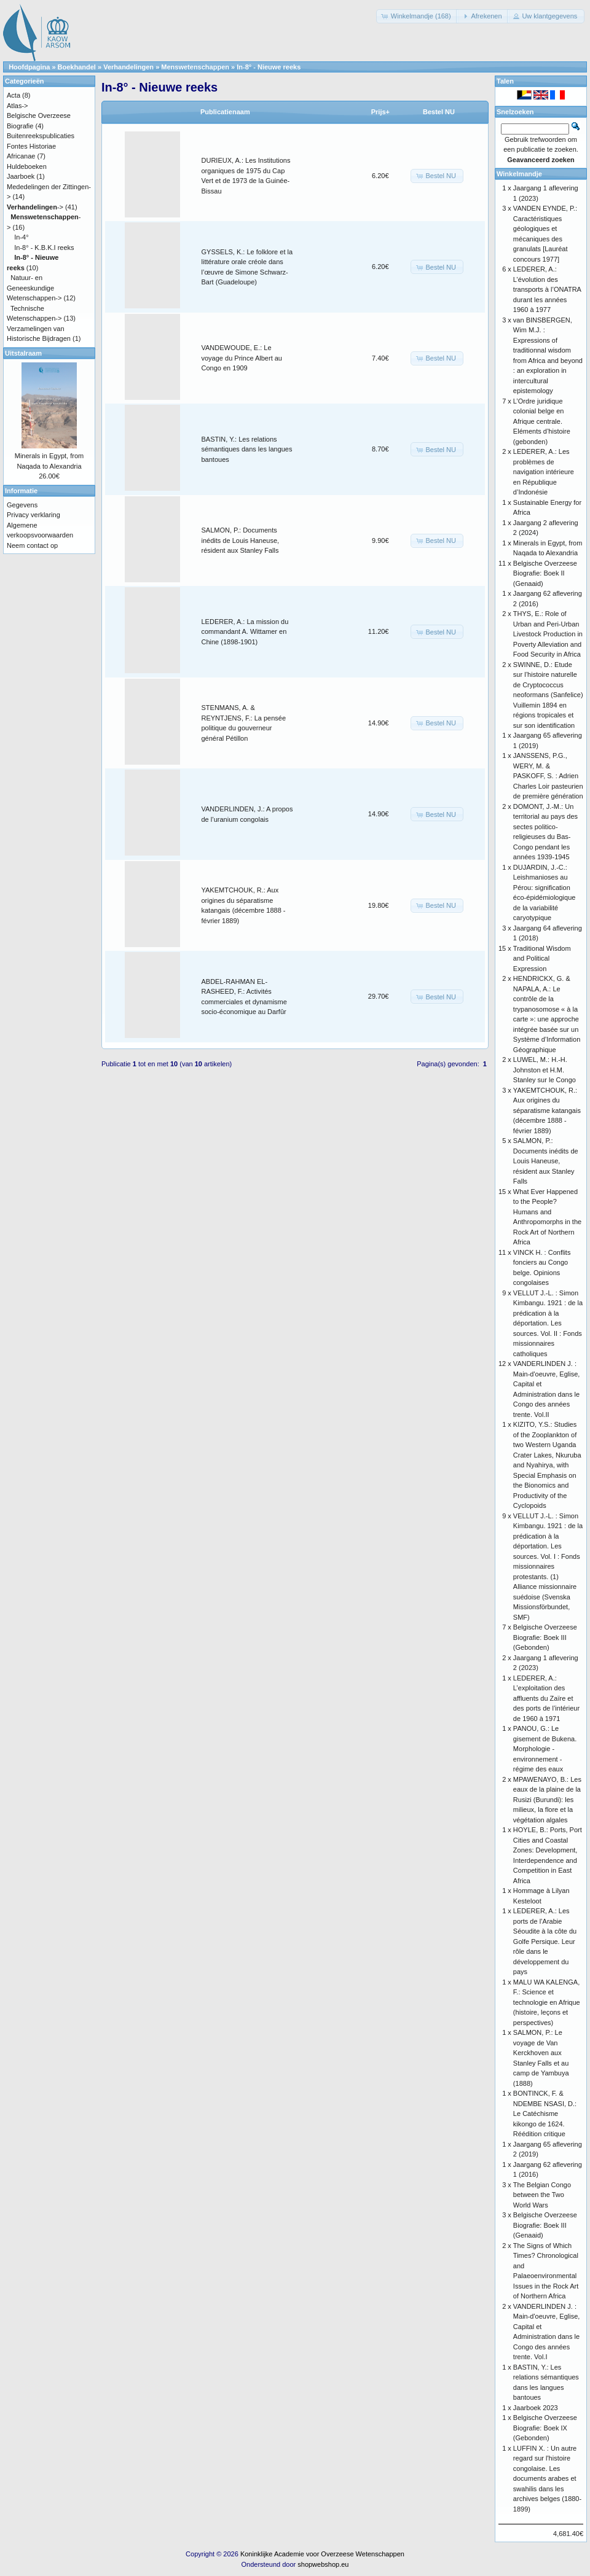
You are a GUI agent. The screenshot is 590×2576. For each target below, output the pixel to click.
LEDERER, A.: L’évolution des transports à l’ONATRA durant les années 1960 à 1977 (547, 289)
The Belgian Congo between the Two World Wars (542, 2195)
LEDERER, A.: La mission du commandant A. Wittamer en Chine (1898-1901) (245, 632)
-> (35, 207)
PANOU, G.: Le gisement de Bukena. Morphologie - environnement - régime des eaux (544, 1749)
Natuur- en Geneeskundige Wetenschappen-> (34, 288)
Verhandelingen (128, 67)
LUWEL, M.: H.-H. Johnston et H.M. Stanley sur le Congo (544, 1069)
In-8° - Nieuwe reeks (269, 67)
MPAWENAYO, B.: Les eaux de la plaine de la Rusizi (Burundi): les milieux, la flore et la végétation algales (547, 1800)
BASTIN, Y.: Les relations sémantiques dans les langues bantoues (247, 449)
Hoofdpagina (29, 67)
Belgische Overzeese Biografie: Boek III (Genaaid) (545, 2225)
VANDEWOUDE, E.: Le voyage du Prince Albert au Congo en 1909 (242, 358)
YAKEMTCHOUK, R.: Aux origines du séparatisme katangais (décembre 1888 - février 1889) (547, 1110)
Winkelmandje (519, 174)
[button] (417, 16)
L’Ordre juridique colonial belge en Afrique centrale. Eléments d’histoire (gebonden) (541, 421)
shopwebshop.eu (322, 2564)
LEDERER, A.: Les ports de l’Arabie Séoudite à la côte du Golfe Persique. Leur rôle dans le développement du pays (544, 1941)
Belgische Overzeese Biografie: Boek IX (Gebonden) (545, 2427)
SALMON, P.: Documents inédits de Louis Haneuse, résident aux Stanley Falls (241, 540)
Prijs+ (380, 111)
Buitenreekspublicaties (40, 135)
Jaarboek (20, 176)
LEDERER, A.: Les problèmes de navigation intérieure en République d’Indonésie (543, 472)
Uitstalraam (23, 353)
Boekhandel (77, 67)
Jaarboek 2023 (535, 2407)
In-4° (21, 237)
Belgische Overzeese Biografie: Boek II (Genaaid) (545, 573)
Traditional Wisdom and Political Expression (542, 958)
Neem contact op (32, 545)
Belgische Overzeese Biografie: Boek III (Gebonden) (545, 1637)
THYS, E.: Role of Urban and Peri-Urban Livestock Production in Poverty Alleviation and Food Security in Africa (548, 634)
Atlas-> (17, 105)
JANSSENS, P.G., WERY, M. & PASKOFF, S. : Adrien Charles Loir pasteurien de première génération (548, 776)
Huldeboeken (27, 166)
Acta (13, 95)
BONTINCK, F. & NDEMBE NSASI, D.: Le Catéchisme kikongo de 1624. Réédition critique (544, 2113)
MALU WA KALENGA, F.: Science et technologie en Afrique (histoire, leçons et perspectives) (546, 2002)
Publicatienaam (225, 111)
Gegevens (22, 505)
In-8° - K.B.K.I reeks (44, 247)
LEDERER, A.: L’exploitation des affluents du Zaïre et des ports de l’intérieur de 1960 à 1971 (546, 1698)
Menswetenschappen (195, 67)
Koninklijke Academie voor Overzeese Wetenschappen (322, 2554)
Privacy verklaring (33, 514)
